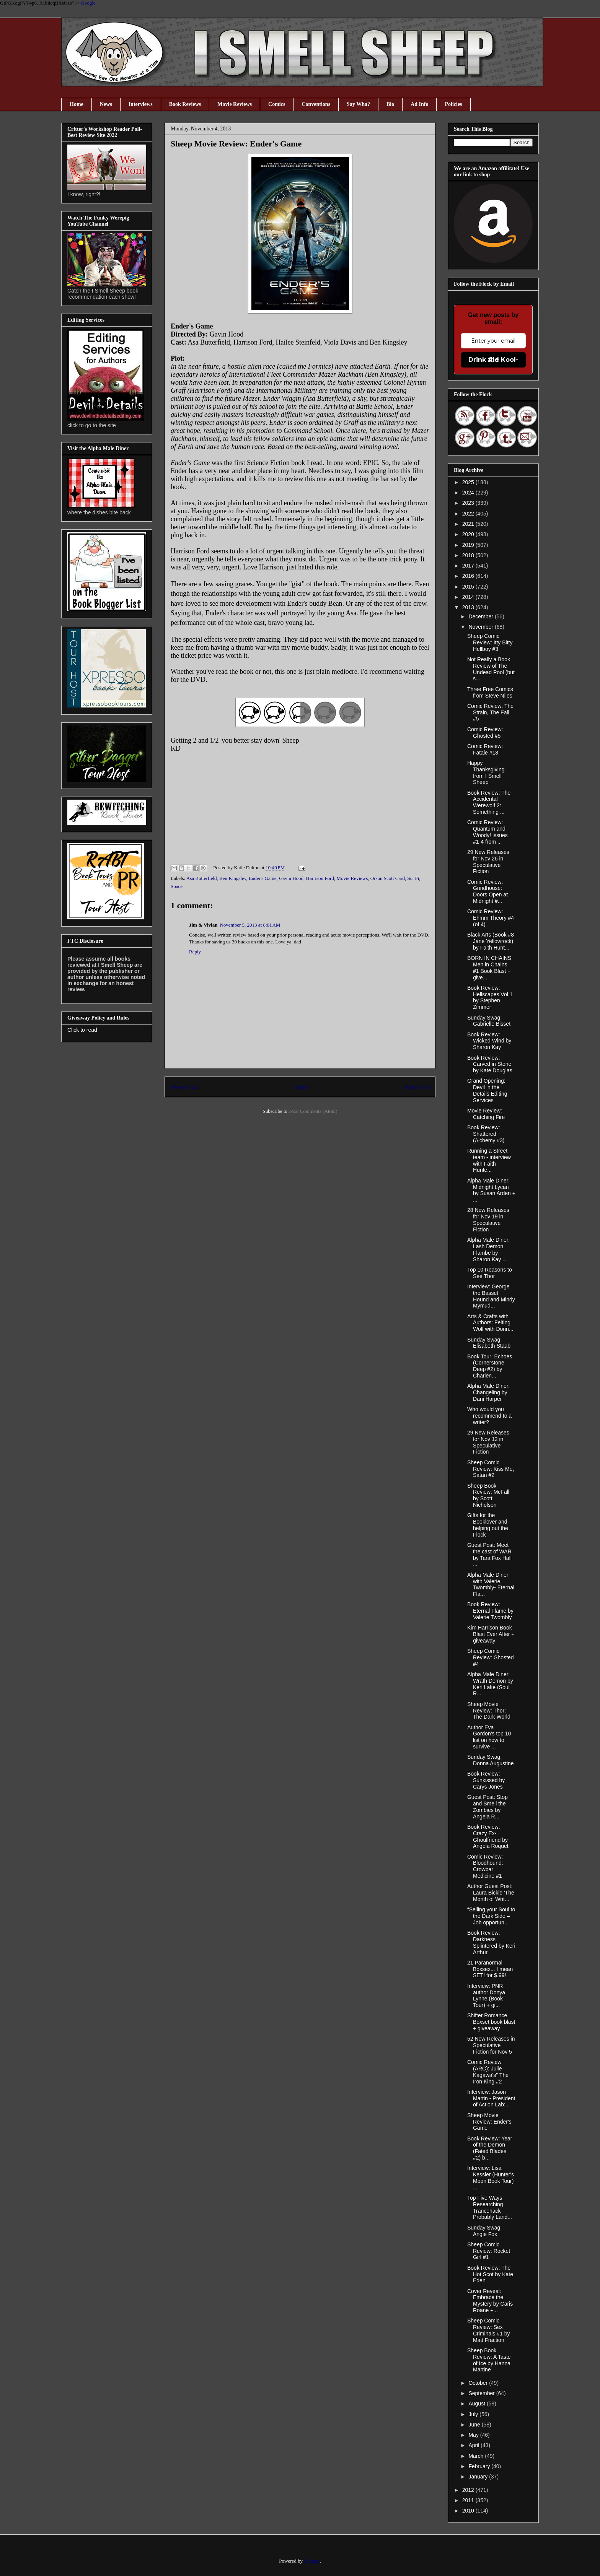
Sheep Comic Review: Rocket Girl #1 (488, 2251)
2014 (469, 597)
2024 (469, 493)
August (477, 2403)
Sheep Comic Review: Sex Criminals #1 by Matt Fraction (488, 2330)
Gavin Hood (291, 878)
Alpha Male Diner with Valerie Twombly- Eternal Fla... (490, 1584)
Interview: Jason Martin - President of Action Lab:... (491, 2098)
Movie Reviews (234, 104)
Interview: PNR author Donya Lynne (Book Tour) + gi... (486, 1995)
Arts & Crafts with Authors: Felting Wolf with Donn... (490, 1322)
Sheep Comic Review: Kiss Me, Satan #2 (490, 1468)
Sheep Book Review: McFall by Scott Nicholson (488, 1495)
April (474, 2445)
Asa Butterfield (201, 878)
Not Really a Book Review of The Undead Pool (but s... (491, 668)
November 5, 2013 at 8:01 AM (250, 925)
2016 (469, 576)
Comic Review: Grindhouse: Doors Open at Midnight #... (487, 891)
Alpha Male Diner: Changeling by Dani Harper (488, 1392)
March (476, 2456)
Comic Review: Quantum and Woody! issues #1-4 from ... (487, 831)
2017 (469, 566)
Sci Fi (413, 878)
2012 (469, 2490)
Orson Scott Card (387, 878)
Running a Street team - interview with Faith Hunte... (489, 1160)
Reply (195, 952)
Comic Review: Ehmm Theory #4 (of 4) (490, 917)
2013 (469, 607)
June (474, 2425)
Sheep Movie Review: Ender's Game (489, 2121)
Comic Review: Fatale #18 (485, 749)
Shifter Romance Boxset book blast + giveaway (491, 2021)
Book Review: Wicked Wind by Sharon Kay (489, 1041)
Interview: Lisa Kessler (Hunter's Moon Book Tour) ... (490, 2177)
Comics (276, 104)
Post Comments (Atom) (314, 1111)
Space (177, 886)
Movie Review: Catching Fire (486, 1113)
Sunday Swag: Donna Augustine (490, 1760)
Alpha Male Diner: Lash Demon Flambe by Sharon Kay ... (488, 1249)
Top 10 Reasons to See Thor (489, 1273)
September (482, 2393)
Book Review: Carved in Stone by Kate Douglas (489, 1064)
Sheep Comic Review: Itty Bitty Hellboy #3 (489, 642)
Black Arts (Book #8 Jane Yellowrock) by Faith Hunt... (490, 941)
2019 (469, 545)
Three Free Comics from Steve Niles (490, 692)
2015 (469, 587)
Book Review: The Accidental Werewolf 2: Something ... (488, 802)
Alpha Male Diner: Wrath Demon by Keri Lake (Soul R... (490, 1683)
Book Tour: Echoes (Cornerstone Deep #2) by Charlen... (489, 1366)
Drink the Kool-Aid (493, 359)
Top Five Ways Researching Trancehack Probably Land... (489, 2207)
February (479, 2466)
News (106, 104)
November (481, 627)
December (481, 616)
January (478, 2477)
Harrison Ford (320, 878)
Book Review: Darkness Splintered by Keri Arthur (491, 1942)
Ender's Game (263, 878)
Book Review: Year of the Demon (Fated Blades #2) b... (489, 2148)
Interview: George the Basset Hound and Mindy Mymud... (491, 1296)
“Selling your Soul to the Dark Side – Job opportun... (491, 1915)
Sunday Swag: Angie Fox (484, 2231)
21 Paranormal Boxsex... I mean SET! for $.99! (490, 1969)
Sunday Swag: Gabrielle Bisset (488, 1021)
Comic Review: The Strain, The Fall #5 (490, 712)
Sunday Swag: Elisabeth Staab (488, 1343)
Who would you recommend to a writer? (489, 1415)
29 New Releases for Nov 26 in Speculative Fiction (488, 861)
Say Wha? (358, 104)
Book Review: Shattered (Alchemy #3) (485, 1133)
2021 (469, 524)
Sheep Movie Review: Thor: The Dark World (488, 1710)
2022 (469, 514)
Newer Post (184, 1086)
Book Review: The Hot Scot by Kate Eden (490, 2274)
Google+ (89, 3)
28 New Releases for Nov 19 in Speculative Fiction (488, 1219)
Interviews (141, 104)
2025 (469, 482)
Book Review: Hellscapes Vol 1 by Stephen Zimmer (490, 997)
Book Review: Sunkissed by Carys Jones (486, 1780)
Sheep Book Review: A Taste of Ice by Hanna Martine (489, 2360)
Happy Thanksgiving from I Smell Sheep (486, 772)
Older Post (416, 1086)
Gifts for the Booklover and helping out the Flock (487, 1524)
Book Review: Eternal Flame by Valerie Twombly (490, 1610)
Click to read (82, 1030)
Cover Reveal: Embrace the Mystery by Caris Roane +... (490, 2300)
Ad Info (419, 104)
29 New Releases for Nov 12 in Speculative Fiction (488, 1442)
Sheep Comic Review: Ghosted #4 (490, 1657)
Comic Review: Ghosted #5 (485, 732)
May (474, 2435)
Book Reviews (185, 104)
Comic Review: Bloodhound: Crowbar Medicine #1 (485, 1866)
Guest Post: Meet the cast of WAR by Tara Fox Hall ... (489, 1554)
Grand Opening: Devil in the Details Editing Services (487, 1090)
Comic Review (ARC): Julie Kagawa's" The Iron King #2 (488, 2071)
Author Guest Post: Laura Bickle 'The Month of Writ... (490, 1892)
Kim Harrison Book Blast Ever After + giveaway (491, 1634)
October (478, 2383)
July (473, 2414)
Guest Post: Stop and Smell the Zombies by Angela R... (487, 1806)
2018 (469, 555)
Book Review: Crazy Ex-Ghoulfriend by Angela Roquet (488, 1836)
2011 (469, 2500)
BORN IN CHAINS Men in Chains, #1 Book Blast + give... (489, 967)
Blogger (312, 2561)
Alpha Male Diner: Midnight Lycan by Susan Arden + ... (491, 1190)
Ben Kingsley (232, 878)
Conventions (316, 104)
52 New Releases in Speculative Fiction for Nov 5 (491, 2045)
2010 (469, 2511)
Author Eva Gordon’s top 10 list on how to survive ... (489, 1737)
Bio (390, 104)
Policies (453, 104)
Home (76, 104)
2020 (469, 534)
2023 (469, 503)
